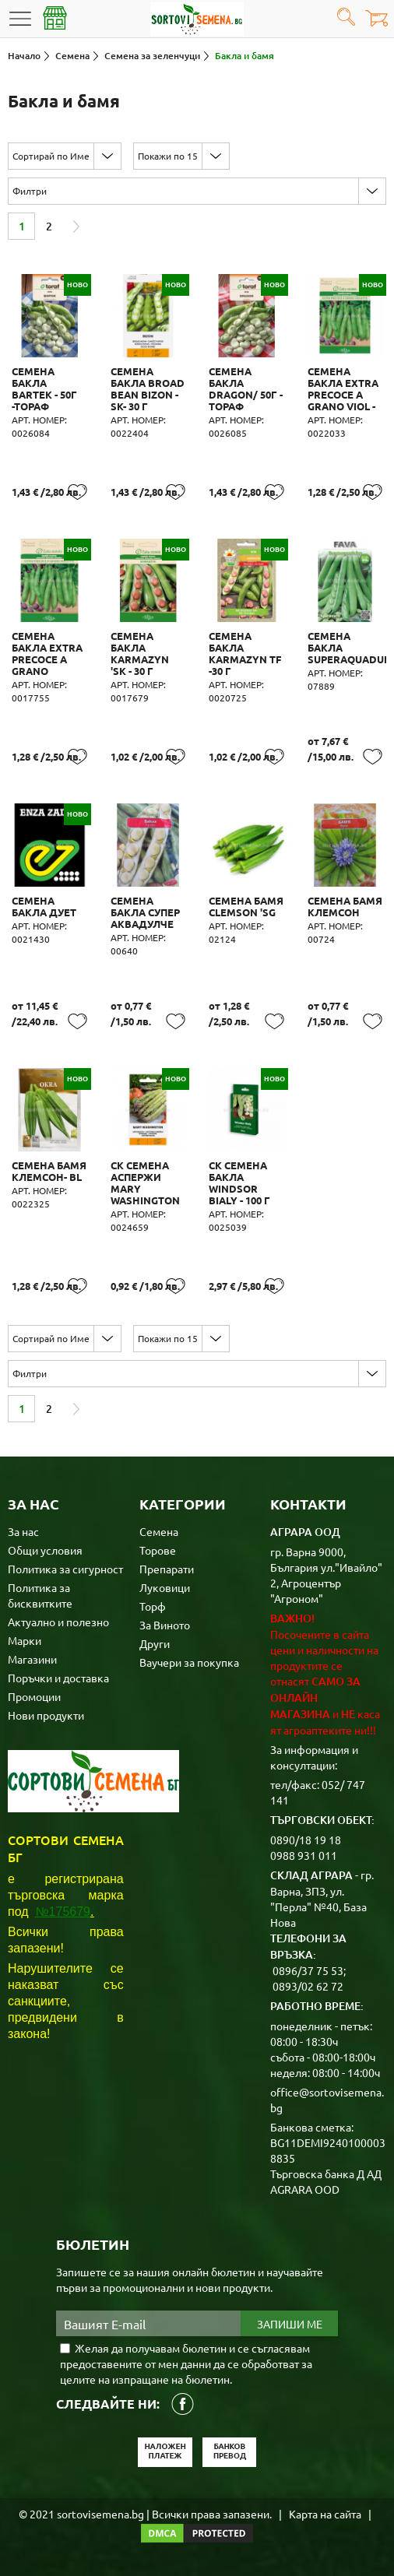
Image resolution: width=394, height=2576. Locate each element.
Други (154, 1643)
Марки (24, 1640)
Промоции (34, 1696)
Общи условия (45, 1550)
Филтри (29, 191)
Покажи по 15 (168, 155)
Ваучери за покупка (189, 1662)
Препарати (166, 1569)
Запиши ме (289, 2324)
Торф (152, 1606)
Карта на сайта (325, 2514)
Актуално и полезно (58, 1622)
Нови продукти (46, 1715)
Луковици (164, 1587)
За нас (23, 1531)
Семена (158, 1531)
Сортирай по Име (51, 155)
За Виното (164, 1625)
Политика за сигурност (65, 1569)
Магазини (32, 1659)
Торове (157, 1550)
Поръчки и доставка (58, 1678)
